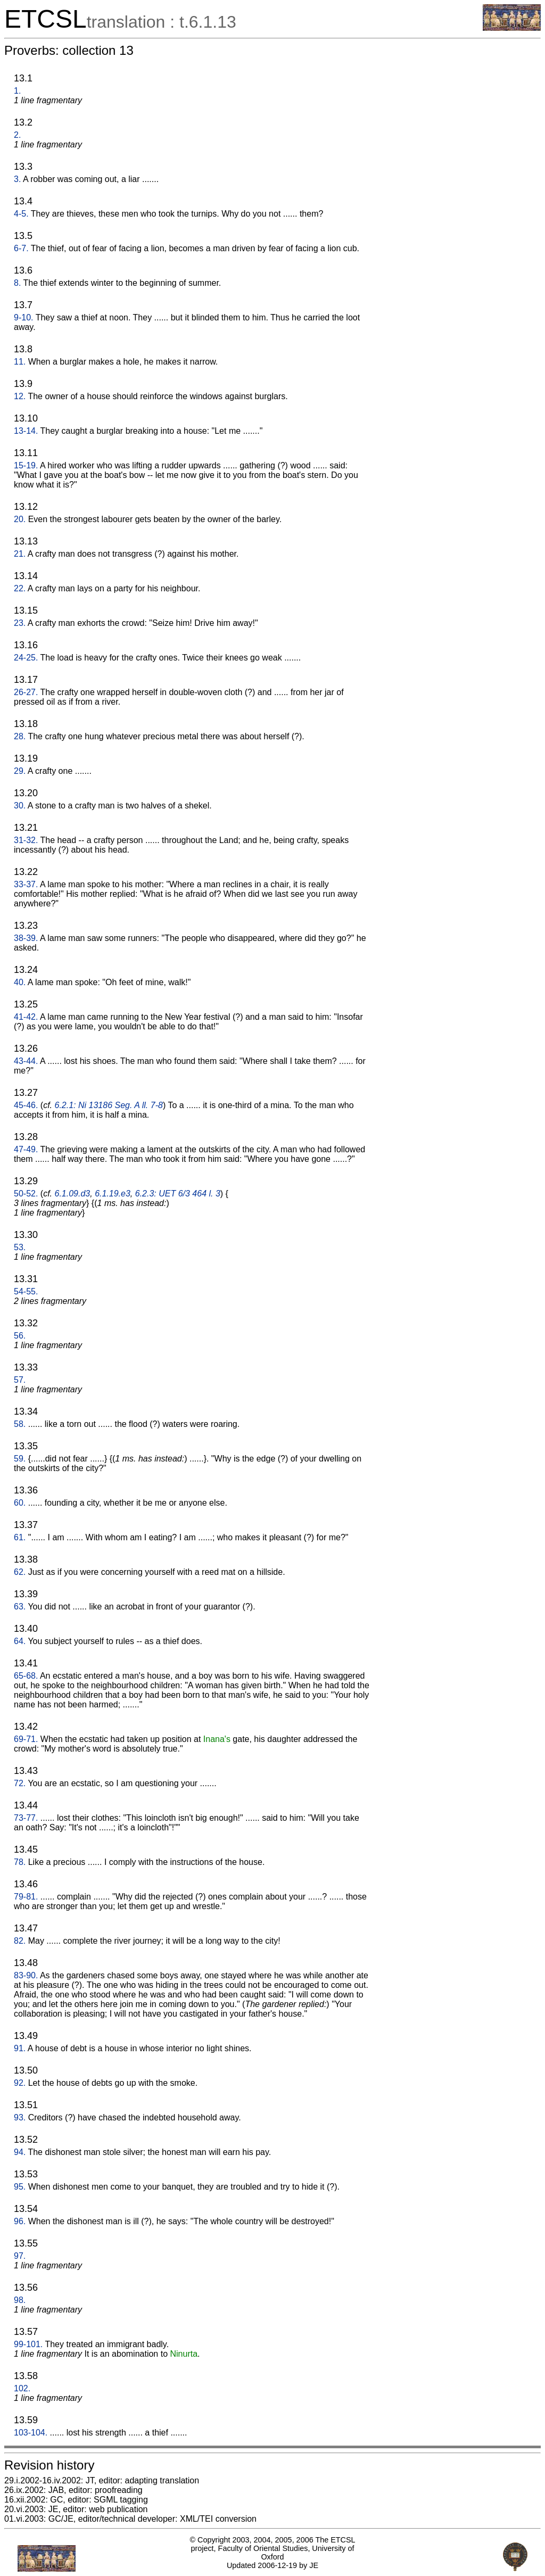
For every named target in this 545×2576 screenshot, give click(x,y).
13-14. (26, 430)
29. (20, 770)
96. (20, 2221)
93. (20, 2117)
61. (20, 1537)
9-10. (23, 317)
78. (20, 1862)
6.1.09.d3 (72, 1193)
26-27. (26, 692)
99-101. (28, 2344)
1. (17, 90)
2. (17, 134)
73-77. (26, 1817)
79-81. (26, 1896)
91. (20, 2048)
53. (20, 1247)
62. (20, 1571)
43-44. (26, 1061)
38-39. (26, 938)
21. (20, 553)
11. (20, 361)
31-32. (26, 840)
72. (20, 1783)
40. (20, 982)
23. (20, 623)
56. (20, 1335)
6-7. (21, 248)
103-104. (30, 2432)
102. (22, 2388)
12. (20, 396)
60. (20, 1502)
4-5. (21, 213)
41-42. (26, 1016)
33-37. (26, 884)
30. (20, 805)
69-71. (26, 1739)
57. (20, 1379)
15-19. (26, 465)
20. (20, 519)
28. (20, 736)
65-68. (26, 1675)
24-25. (26, 657)
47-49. (26, 1149)
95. (20, 2186)
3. (17, 179)
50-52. (26, 1193)
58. (20, 1424)
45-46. (26, 1105)
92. (20, 2082)
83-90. (26, 1975)
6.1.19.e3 (112, 1193)
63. (20, 1606)
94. (20, 2152)
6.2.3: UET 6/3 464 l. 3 (177, 1193)
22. (20, 588)
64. (20, 1641)
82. (20, 1940)
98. (20, 2300)
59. (20, 1458)
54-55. (26, 1291)
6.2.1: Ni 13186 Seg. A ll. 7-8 (109, 1105)
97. (20, 2255)
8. (17, 282)
